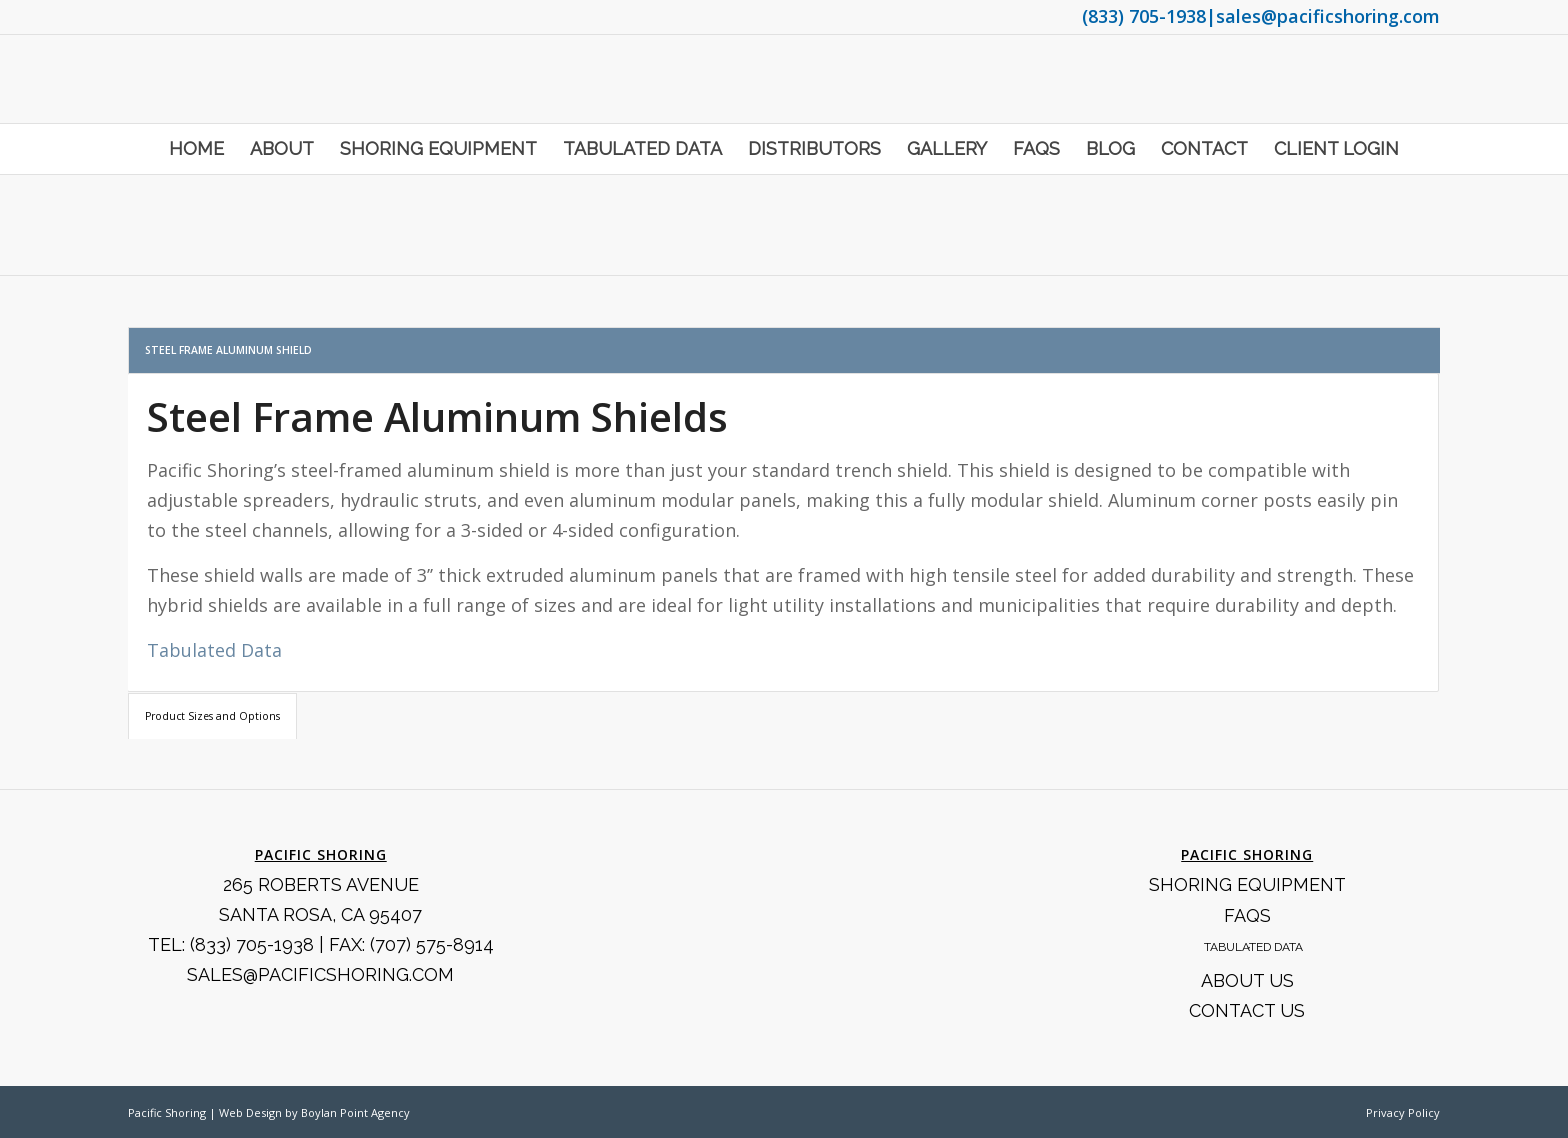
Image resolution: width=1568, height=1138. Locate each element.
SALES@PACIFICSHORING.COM (320, 974)
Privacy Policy (1403, 1112)
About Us (1247, 980)
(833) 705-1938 (1144, 16)
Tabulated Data (214, 650)
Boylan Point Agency (355, 1112)
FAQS (1247, 915)
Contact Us (1247, 1010)
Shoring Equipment (1247, 884)
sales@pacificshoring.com (1328, 16)
